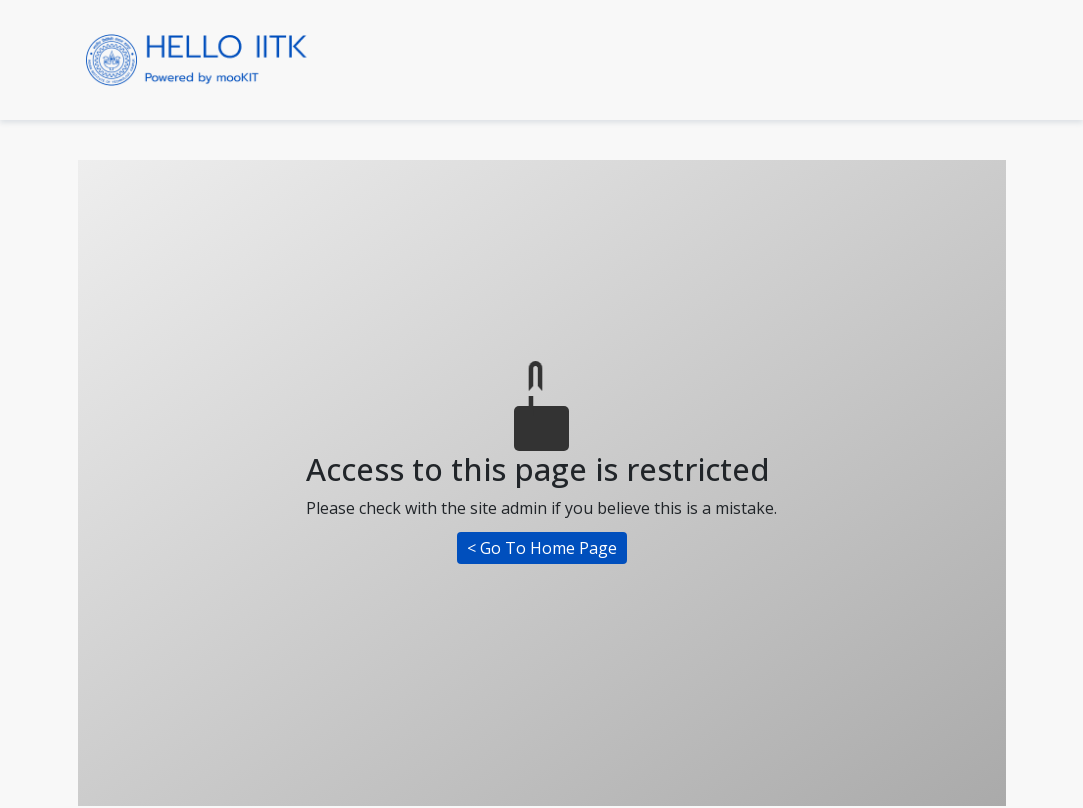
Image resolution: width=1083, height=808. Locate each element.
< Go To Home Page (542, 548)
